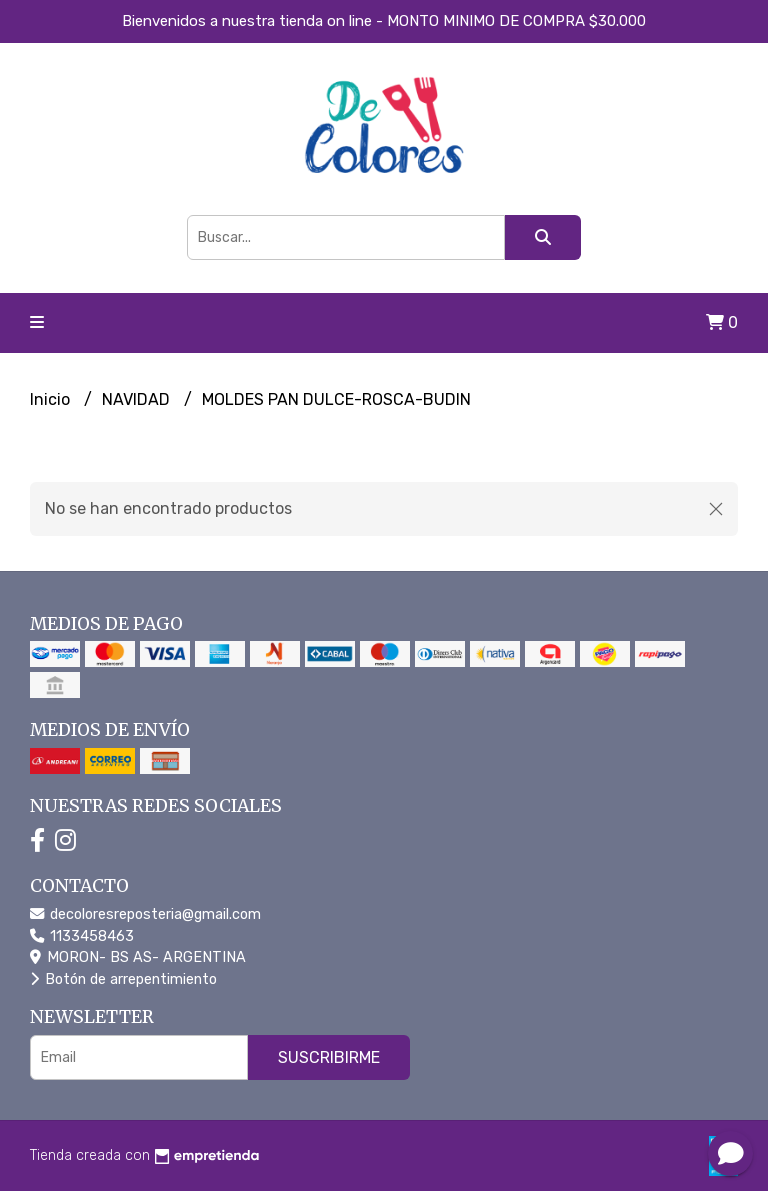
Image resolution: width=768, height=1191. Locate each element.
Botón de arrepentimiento (123, 979)
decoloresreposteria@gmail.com (145, 914)
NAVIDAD (138, 399)
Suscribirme (329, 1057)
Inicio (52, 399)
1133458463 (82, 936)
